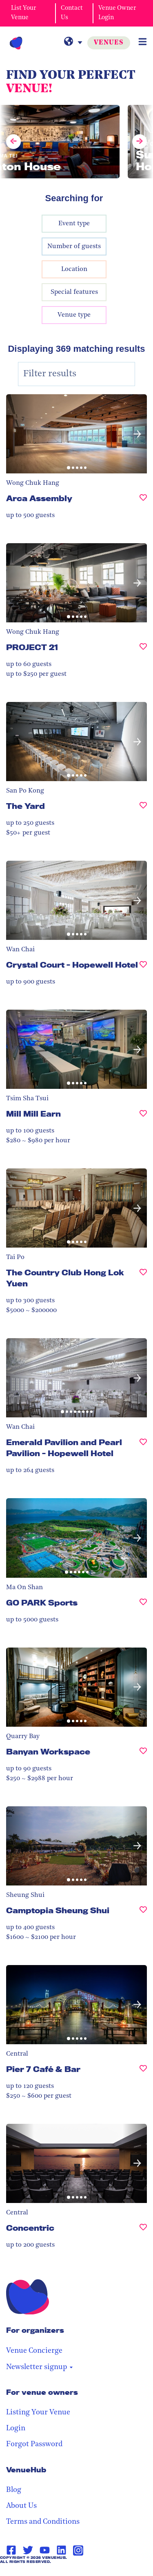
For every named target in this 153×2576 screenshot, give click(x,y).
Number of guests (74, 246)
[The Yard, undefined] (143, 809)
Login (15, 2428)
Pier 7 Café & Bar (43, 2069)
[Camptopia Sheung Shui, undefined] (143, 1914)
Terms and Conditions (43, 2522)
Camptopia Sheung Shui (57, 1910)
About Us (21, 2506)
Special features (74, 292)
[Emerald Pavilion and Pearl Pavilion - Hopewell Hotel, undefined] (143, 1451)
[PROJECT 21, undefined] (143, 651)
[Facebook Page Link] (11, 2550)
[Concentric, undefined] (143, 2231)
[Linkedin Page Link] (61, 2550)
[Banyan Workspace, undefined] (143, 1755)
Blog (13, 2490)
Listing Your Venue (38, 2412)
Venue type (74, 315)
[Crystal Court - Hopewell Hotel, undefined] (143, 968)
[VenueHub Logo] (16, 43)
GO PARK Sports (42, 1603)
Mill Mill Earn (33, 1114)
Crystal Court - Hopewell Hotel (72, 965)
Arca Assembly (39, 498)
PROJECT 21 (32, 647)
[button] (137, 434)
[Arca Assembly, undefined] (143, 502)
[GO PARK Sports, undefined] (143, 1606)
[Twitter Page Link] (28, 2550)
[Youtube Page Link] (45, 2550)
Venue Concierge (34, 2351)
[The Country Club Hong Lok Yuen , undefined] (143, 1281)
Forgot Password (34, 2444)
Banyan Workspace (48, 1752)
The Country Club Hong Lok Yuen (65, 1278)
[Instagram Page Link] (78, 2550)
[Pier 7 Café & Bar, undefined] (143, 2072)
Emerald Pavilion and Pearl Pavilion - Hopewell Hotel (64, 1447)
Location (74, 269)
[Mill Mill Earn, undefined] (143, 1117)
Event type (74, 223)
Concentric (30, 2228)
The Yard (25, 806)
